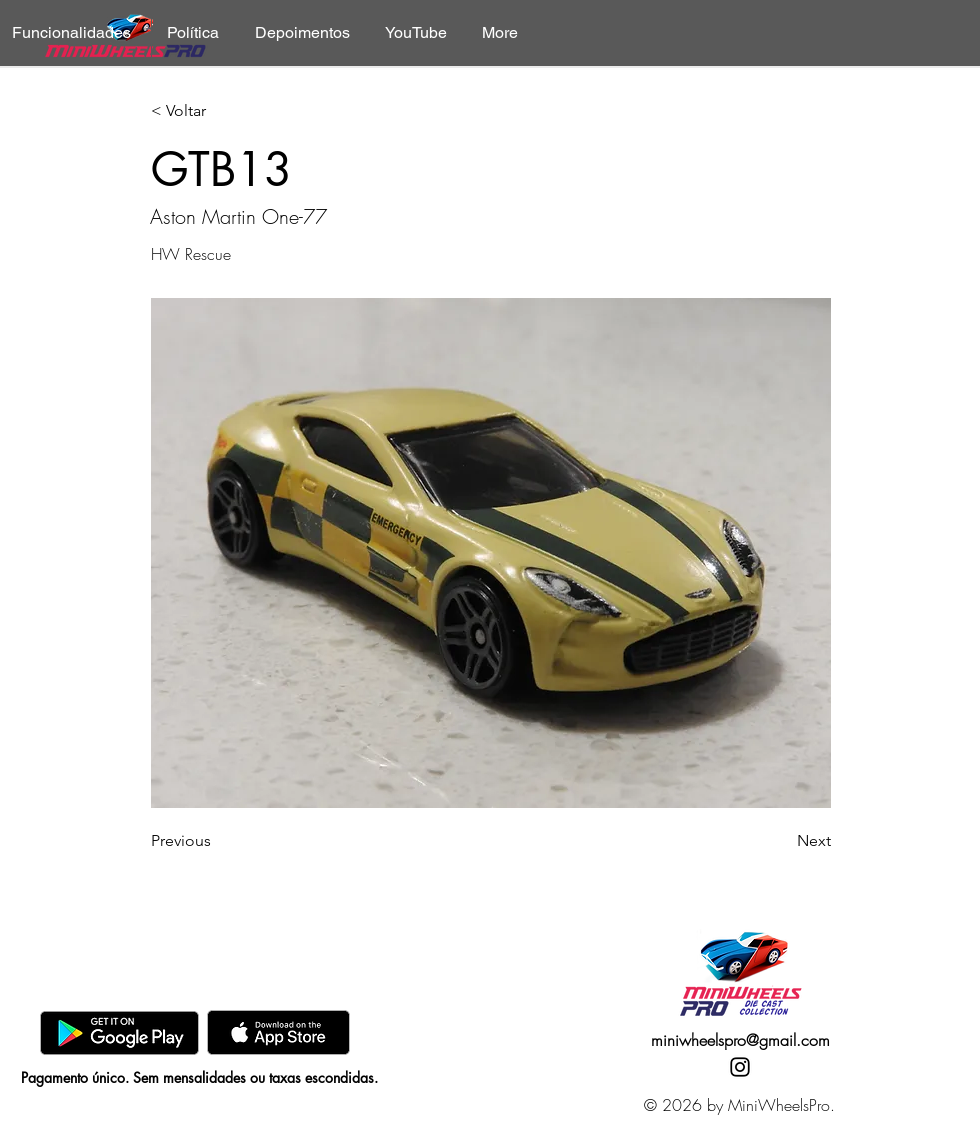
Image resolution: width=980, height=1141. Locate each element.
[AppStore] (278, 1032)
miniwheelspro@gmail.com (740, 1040)
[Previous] (217, 841)
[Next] (781, 841)
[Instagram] (740, 1067)
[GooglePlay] (119, 1032)
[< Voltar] (217, 111)
